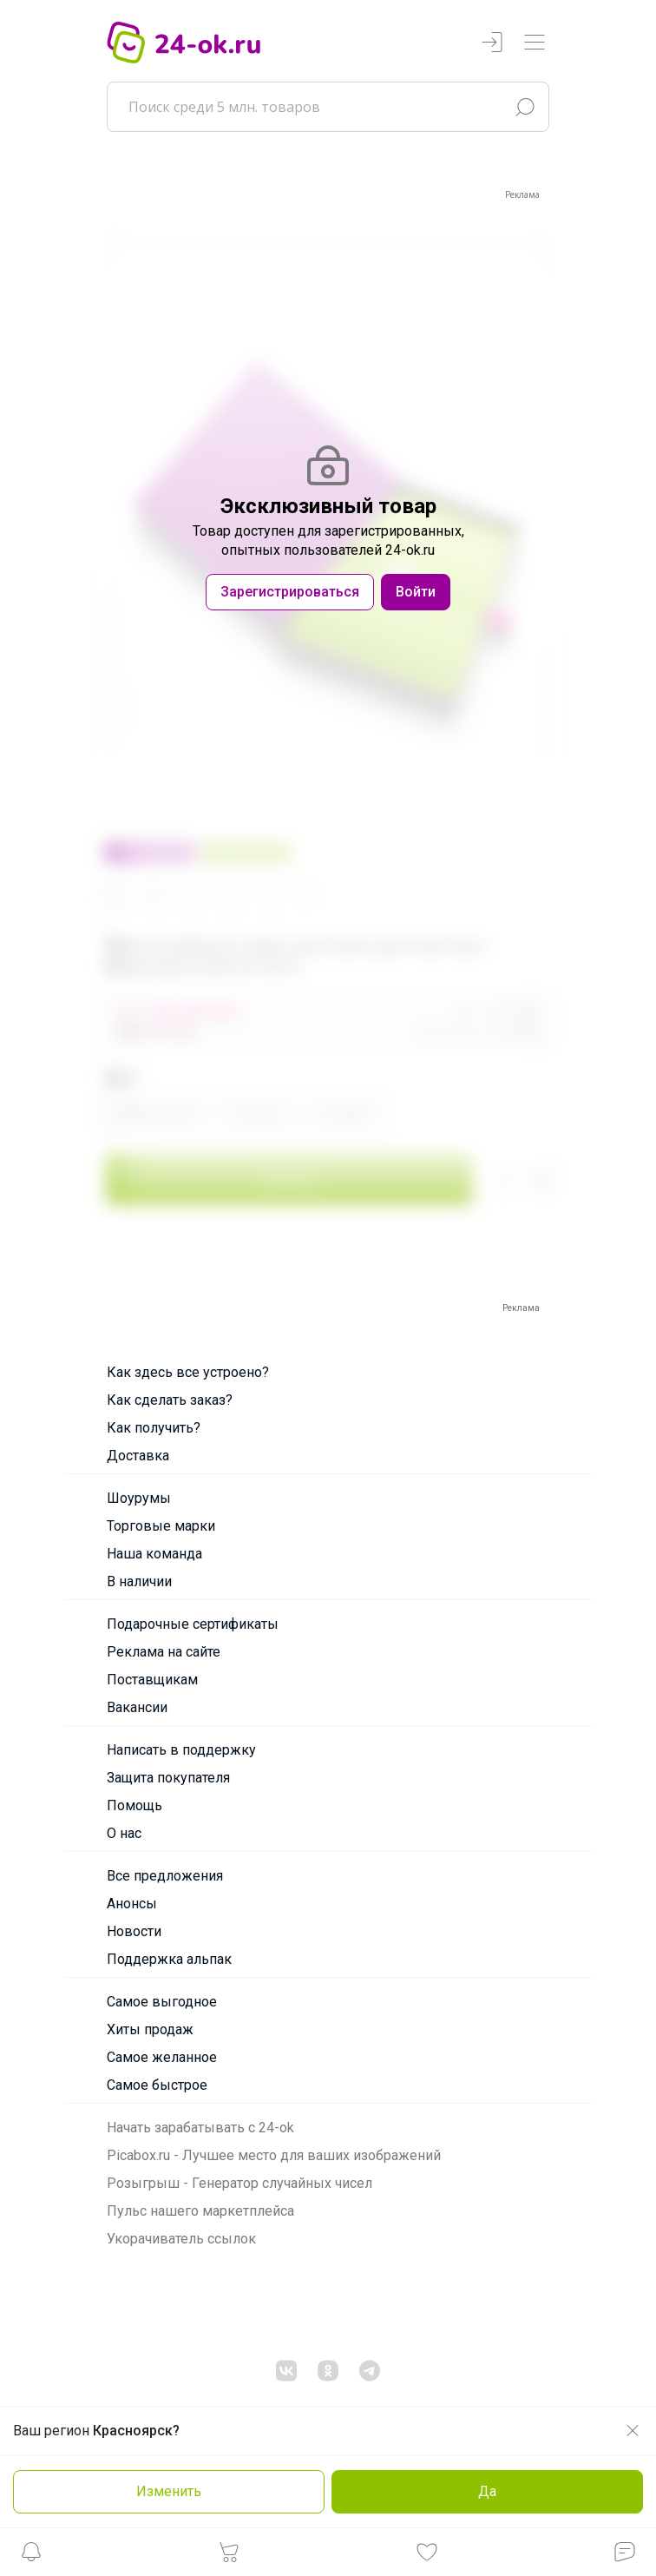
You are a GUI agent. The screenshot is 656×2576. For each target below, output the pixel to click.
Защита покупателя (168, 1777)
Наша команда (154, 1553)
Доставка (138, 1455)
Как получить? (153, 1428)
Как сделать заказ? (170, 1400)
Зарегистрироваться (289, 591)
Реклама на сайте (163, 1652)
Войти (416, 591)
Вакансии (137, 1707)
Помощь (134, 1805)
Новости (134, 1931)
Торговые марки (161, 1526)
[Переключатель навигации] (534, 43)
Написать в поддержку (181, 1750)
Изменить (168, 2491)
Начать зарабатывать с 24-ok (200, 2127)
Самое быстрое (157, 2085)
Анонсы (132, 1903)
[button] (31, 2556)
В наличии (139, 1581)
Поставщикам (152, 1679)
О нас (124, 1833)
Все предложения (165, 1876)
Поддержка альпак (169, 1959)
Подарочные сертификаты (193, 1624)
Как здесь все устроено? (188, 1372)
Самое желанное (162, 2057)
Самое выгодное (162, 2001)
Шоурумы (139, 1498)
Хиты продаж (150, 2029)
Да (487, 2491)
